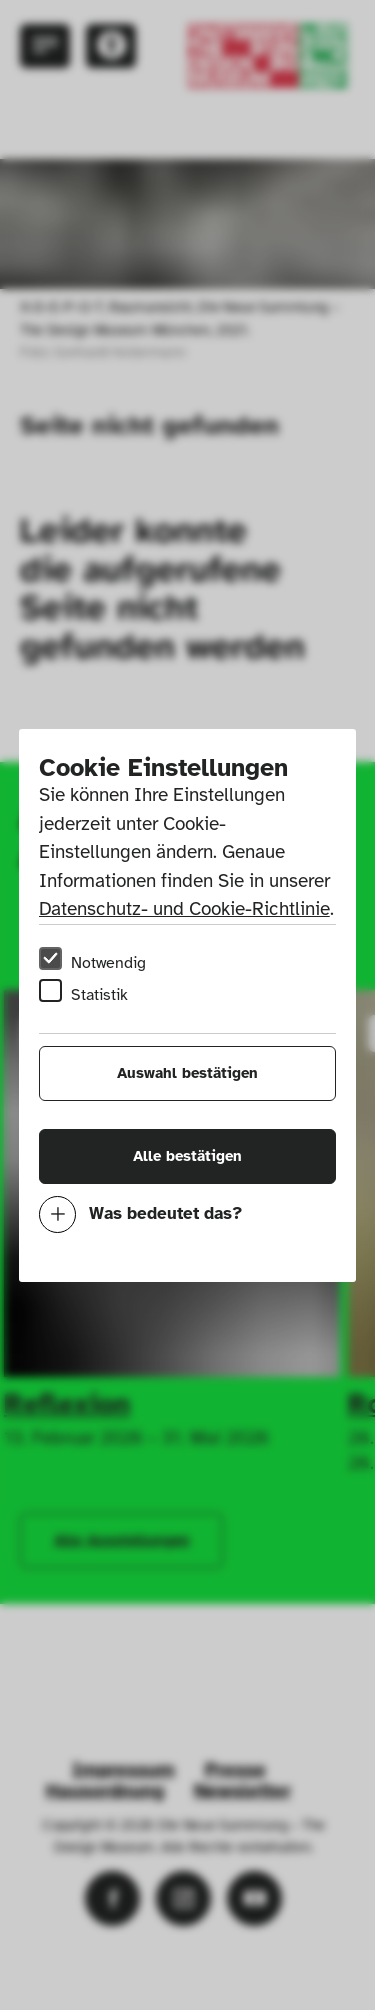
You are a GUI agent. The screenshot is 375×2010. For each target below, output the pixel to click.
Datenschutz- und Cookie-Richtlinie (184, 909)
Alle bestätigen (187, 1156)
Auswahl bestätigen (187, 1073)
